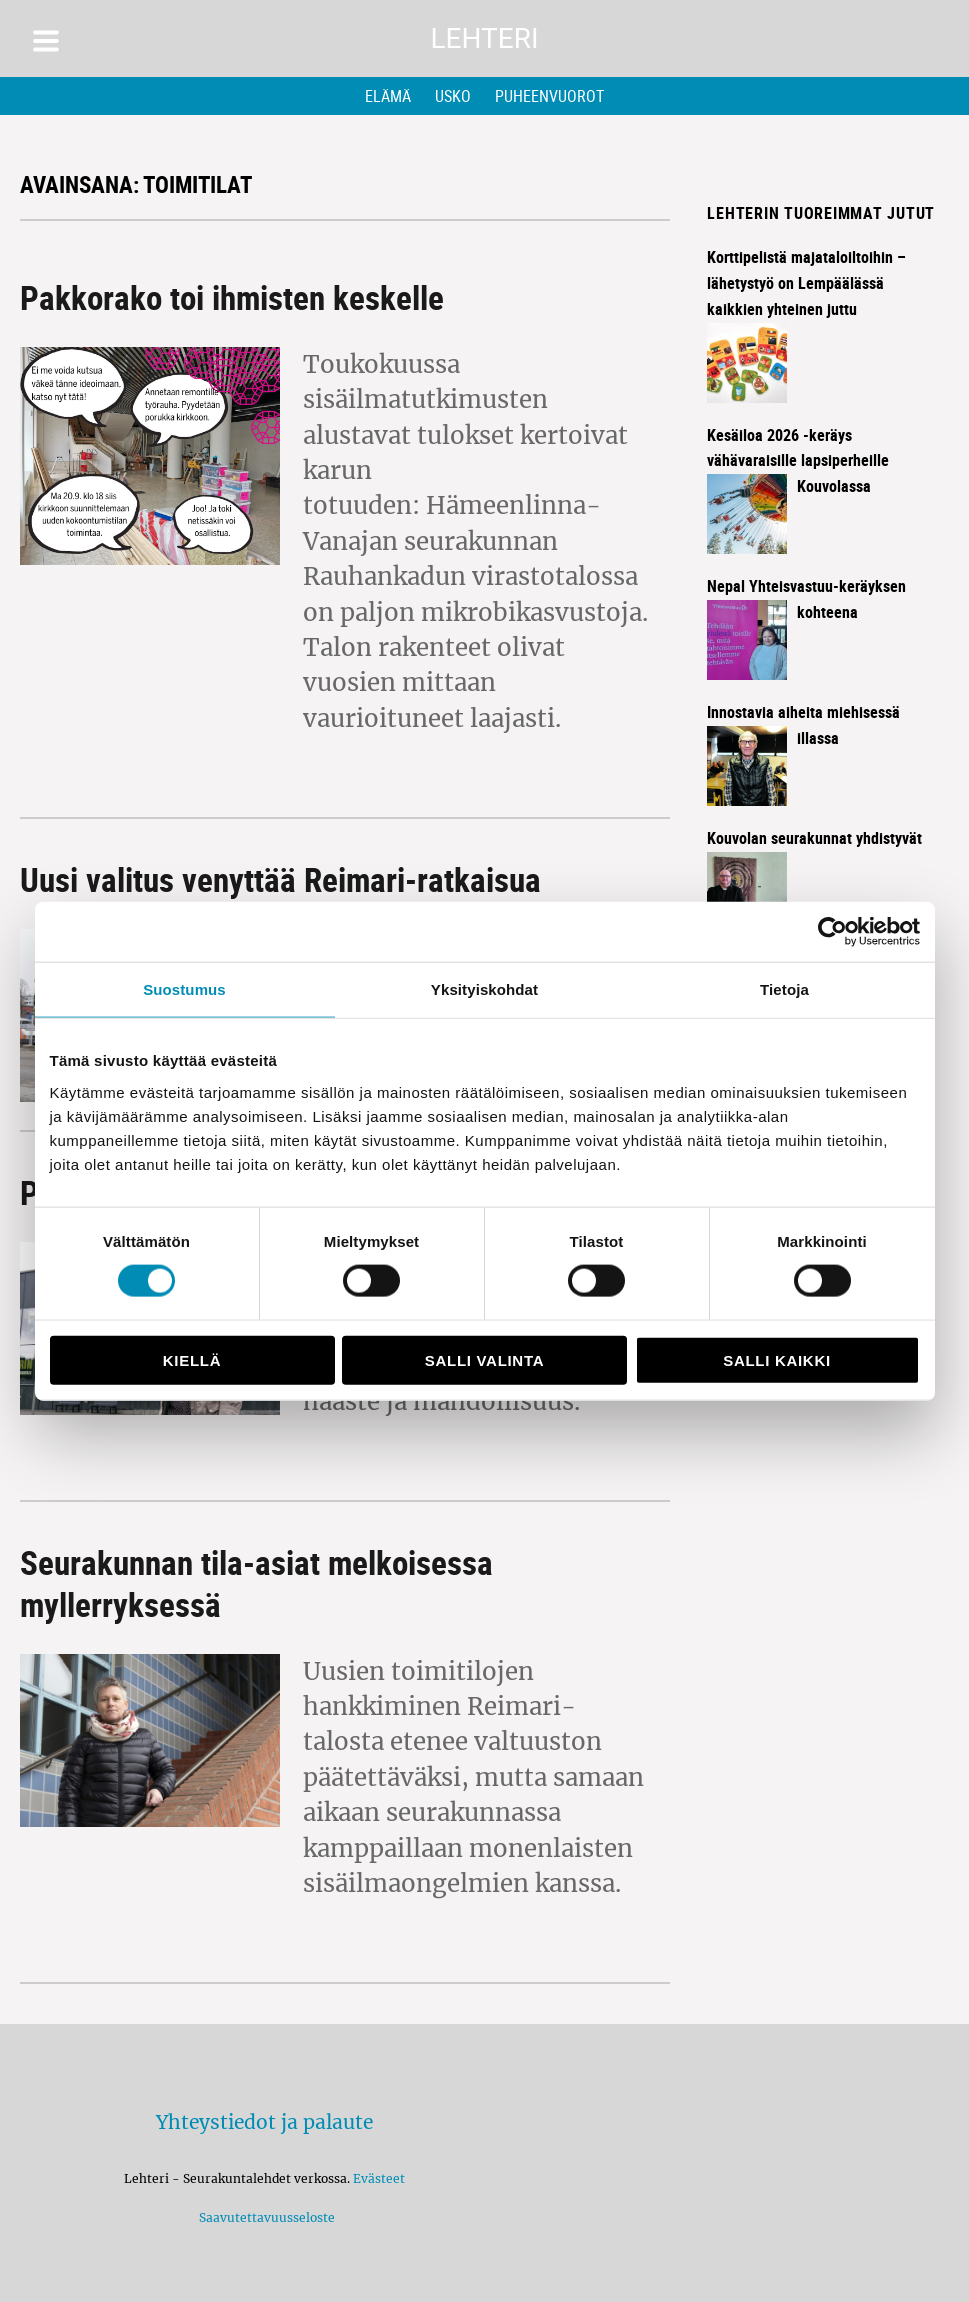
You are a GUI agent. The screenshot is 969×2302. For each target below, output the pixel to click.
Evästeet (379, 2178)
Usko (453, 96)
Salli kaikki (777, 1359)
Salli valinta (484, 1359)
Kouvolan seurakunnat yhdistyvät (814, 838)
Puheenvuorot (549, 96)
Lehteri (484, 38)
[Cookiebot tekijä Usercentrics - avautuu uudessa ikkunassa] (832, 932)
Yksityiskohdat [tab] (484, 989)
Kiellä (192, 1359)
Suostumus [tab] (184, 989)
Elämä (388, 96)
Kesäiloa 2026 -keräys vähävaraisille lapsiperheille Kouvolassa (798, 461)
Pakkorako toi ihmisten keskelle (232, 297)
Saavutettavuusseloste (264, 2217)
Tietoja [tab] (784, 989)
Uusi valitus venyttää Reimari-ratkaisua (280, 879)
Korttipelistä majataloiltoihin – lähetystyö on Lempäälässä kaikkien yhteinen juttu (806, 283)
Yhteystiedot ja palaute (264, 2122)
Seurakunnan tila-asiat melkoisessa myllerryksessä (256, 1583)
